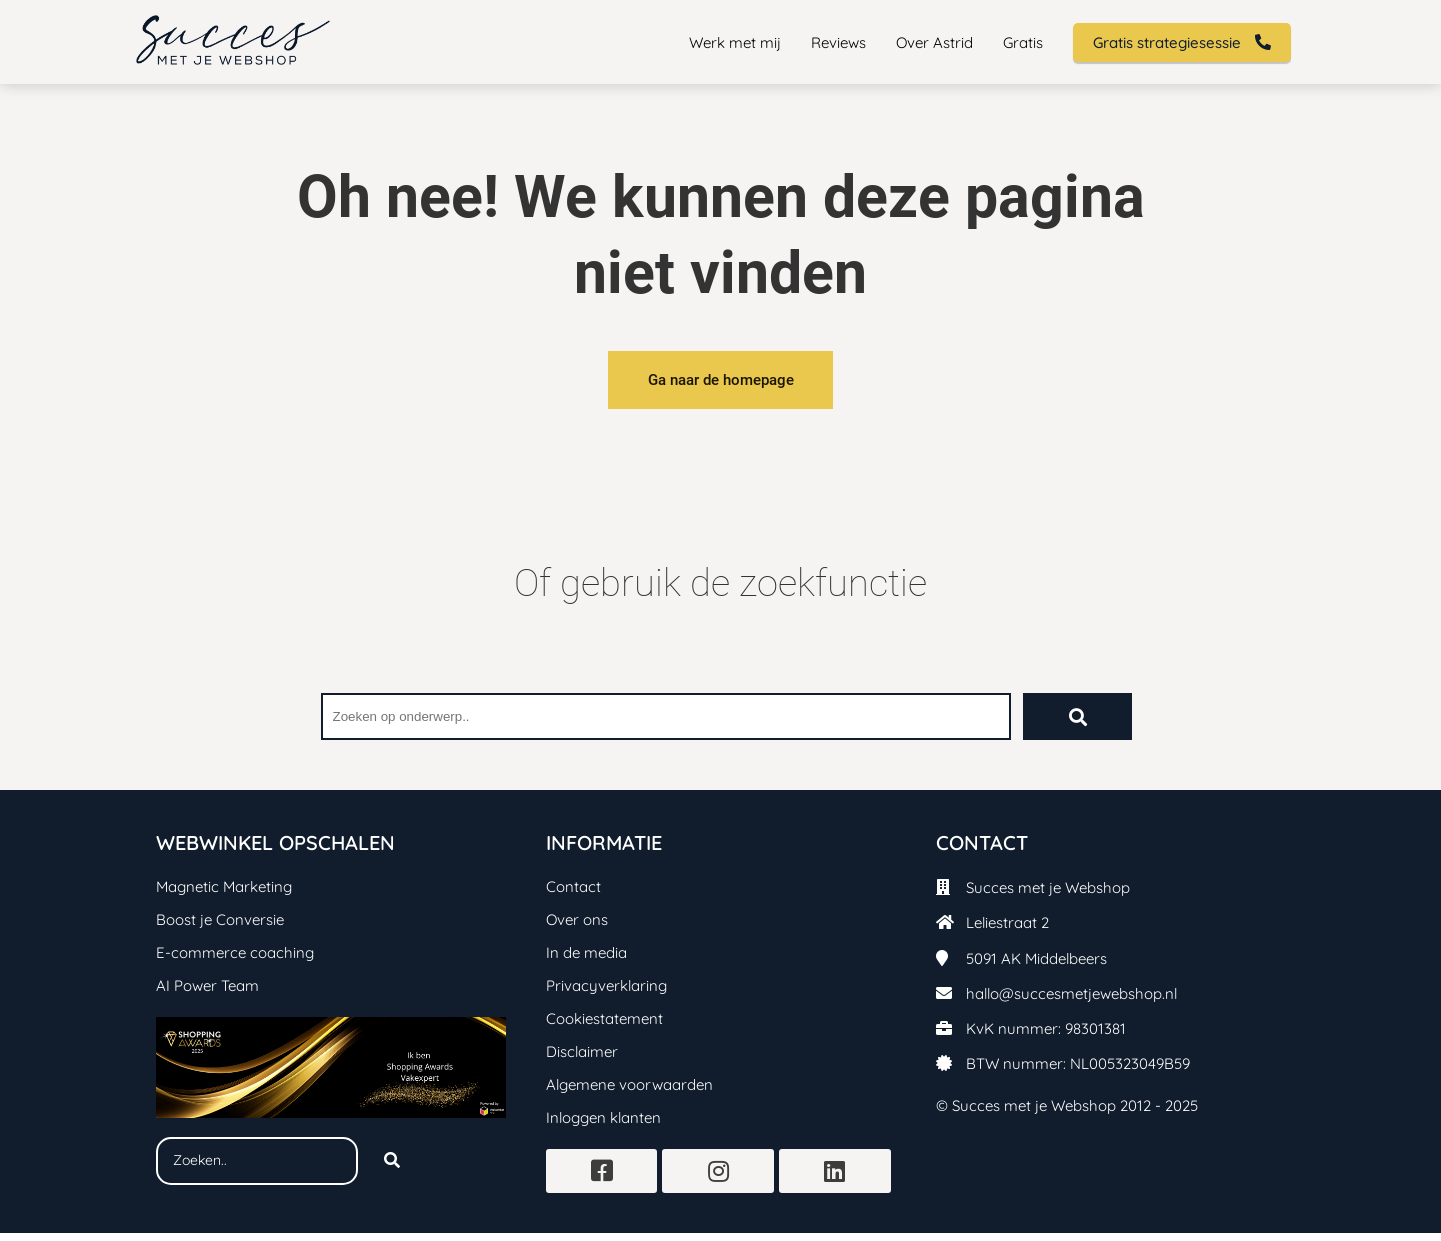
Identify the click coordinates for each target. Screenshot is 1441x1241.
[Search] (392, 1169)
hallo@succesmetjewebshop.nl (1071, 1001)
